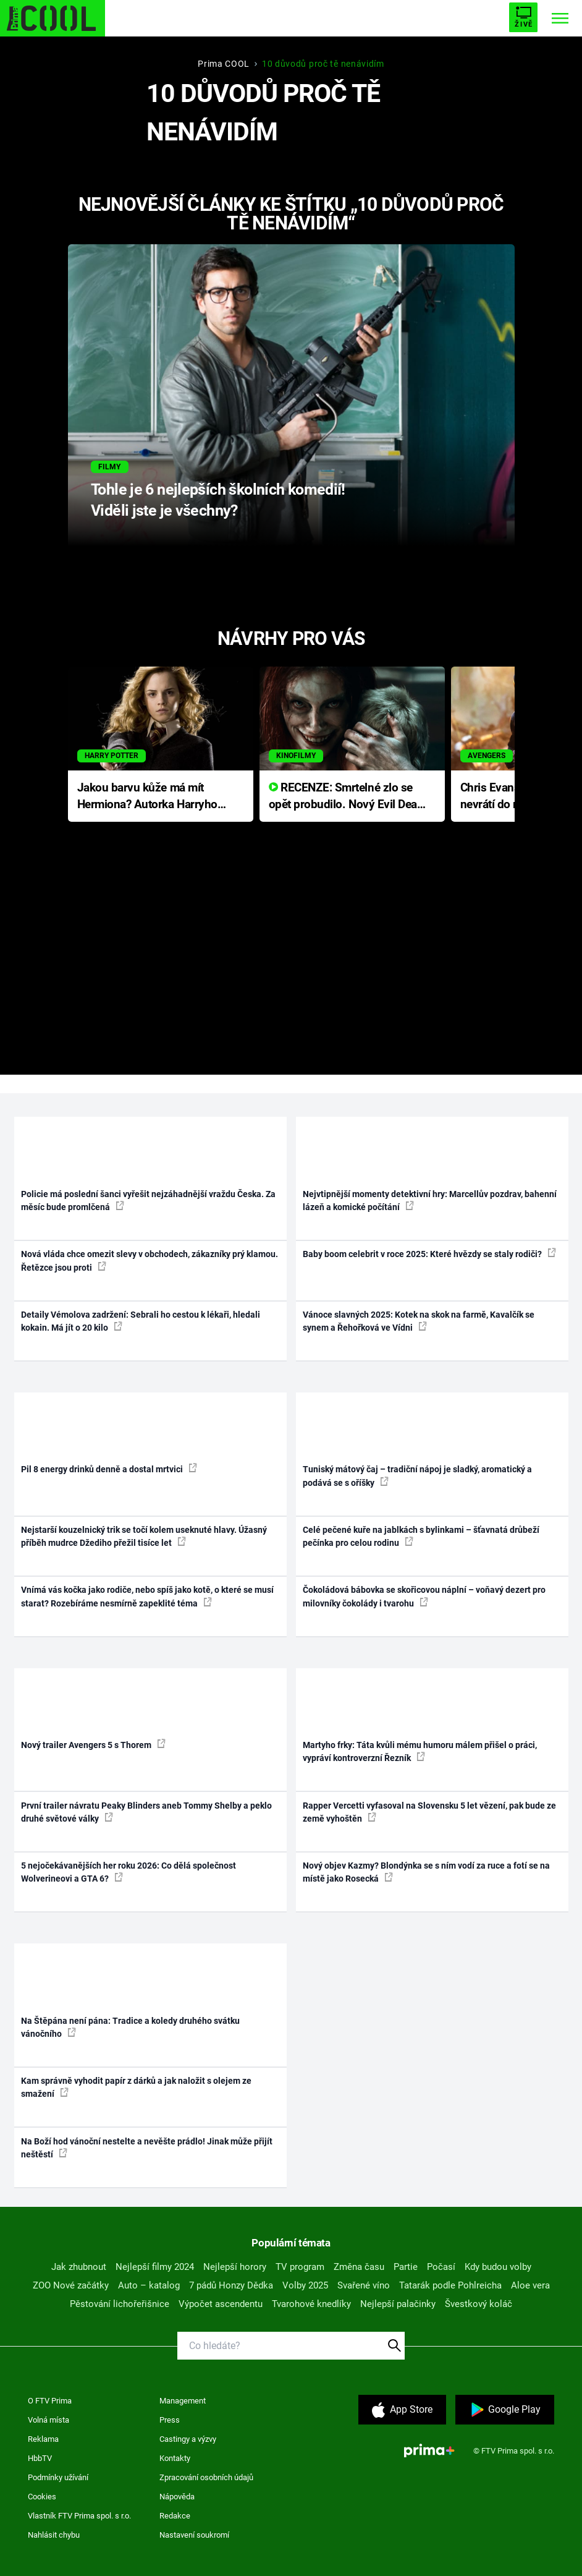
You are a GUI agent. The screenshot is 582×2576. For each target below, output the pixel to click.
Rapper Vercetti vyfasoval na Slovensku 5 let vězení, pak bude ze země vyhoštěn (429, 1812)
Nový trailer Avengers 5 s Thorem (93, 1744)
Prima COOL (224, 64)
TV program (300, 2266)
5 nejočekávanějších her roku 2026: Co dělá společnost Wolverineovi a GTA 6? (128, 1872)
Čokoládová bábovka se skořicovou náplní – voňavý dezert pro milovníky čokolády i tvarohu (424, 1596)
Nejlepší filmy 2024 (155, 2266)
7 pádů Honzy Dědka (231, 2285)
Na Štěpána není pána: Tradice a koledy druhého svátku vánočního (130, 2027)
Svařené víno (363, 2285)
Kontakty (174, 2458)
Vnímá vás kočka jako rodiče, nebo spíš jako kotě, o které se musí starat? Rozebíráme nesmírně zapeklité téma (147, 1596)
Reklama (43, 2439)
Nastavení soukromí (194, 2535)
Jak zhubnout (78, 2266)
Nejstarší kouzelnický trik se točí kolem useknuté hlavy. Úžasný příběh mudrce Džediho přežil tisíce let (144, 1536)
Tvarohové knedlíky (311, 2303)
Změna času (359, 2266)
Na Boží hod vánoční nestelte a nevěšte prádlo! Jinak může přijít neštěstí (146, 2147)
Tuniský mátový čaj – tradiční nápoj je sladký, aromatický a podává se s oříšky (417, 1475)
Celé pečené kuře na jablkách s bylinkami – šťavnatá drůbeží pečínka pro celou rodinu (421, 1536)
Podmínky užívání (58, 2477)
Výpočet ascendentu (221, 2303)
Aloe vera (530, 2285)
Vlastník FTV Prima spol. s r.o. (79, 2515)
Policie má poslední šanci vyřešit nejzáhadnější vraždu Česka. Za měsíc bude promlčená (148, 1200)
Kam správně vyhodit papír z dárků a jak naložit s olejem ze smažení (136, 2087)
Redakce (174, 2515)
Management (182, 2400)
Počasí (441, 2266)
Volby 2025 (305, 2285)
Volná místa (48, 2420)
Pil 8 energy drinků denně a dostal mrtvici (109, 1468)
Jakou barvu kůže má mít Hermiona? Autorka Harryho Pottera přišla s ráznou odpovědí (147, 796)
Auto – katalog (149, 2285)
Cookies (42, 2496)
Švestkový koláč (478, 2303)
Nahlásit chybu (54, 2535)
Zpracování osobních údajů (206, 2477)
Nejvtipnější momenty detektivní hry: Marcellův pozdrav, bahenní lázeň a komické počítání (430, 1200)
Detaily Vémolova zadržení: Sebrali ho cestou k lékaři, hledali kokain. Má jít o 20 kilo (140, 1321)
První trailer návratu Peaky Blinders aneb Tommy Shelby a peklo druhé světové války (146, 1812)
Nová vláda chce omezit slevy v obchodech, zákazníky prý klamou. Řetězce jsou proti (149, 1260)
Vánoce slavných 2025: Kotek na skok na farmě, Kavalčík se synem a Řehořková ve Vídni (418, 1321)
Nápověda (177, 2496)
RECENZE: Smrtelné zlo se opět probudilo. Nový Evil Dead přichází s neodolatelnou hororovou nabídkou (346, 796)
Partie (406, 2266)
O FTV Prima (50, 2400)
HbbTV (40, 2458)
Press (169, 2420)
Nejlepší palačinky (398, 2303)
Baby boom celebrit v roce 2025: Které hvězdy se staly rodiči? (429, 1253)
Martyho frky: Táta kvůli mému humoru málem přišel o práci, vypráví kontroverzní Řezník (420, 1751)
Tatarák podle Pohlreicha (450, 2285)
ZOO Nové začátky (71, 2285)
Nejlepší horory (234, 2266)
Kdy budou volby (498, 2266)
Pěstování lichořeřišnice (119, 2303)
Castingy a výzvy (187, 2439)
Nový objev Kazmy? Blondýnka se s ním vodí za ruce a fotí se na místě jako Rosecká (426, 1872)
